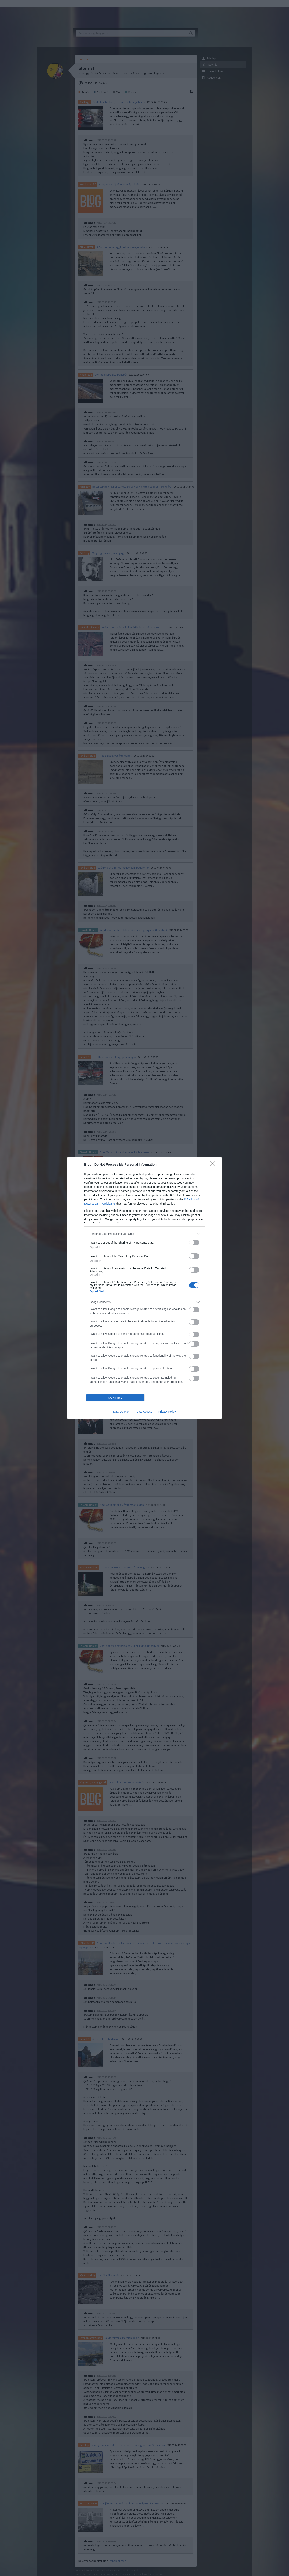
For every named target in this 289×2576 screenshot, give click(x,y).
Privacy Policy (167, 1411)
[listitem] (144, 1234)
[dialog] (144, 1288)
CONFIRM (115, 1397)
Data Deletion (121, 1411)
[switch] (194, 1242)
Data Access (144, 1411)
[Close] (214, 1165)
